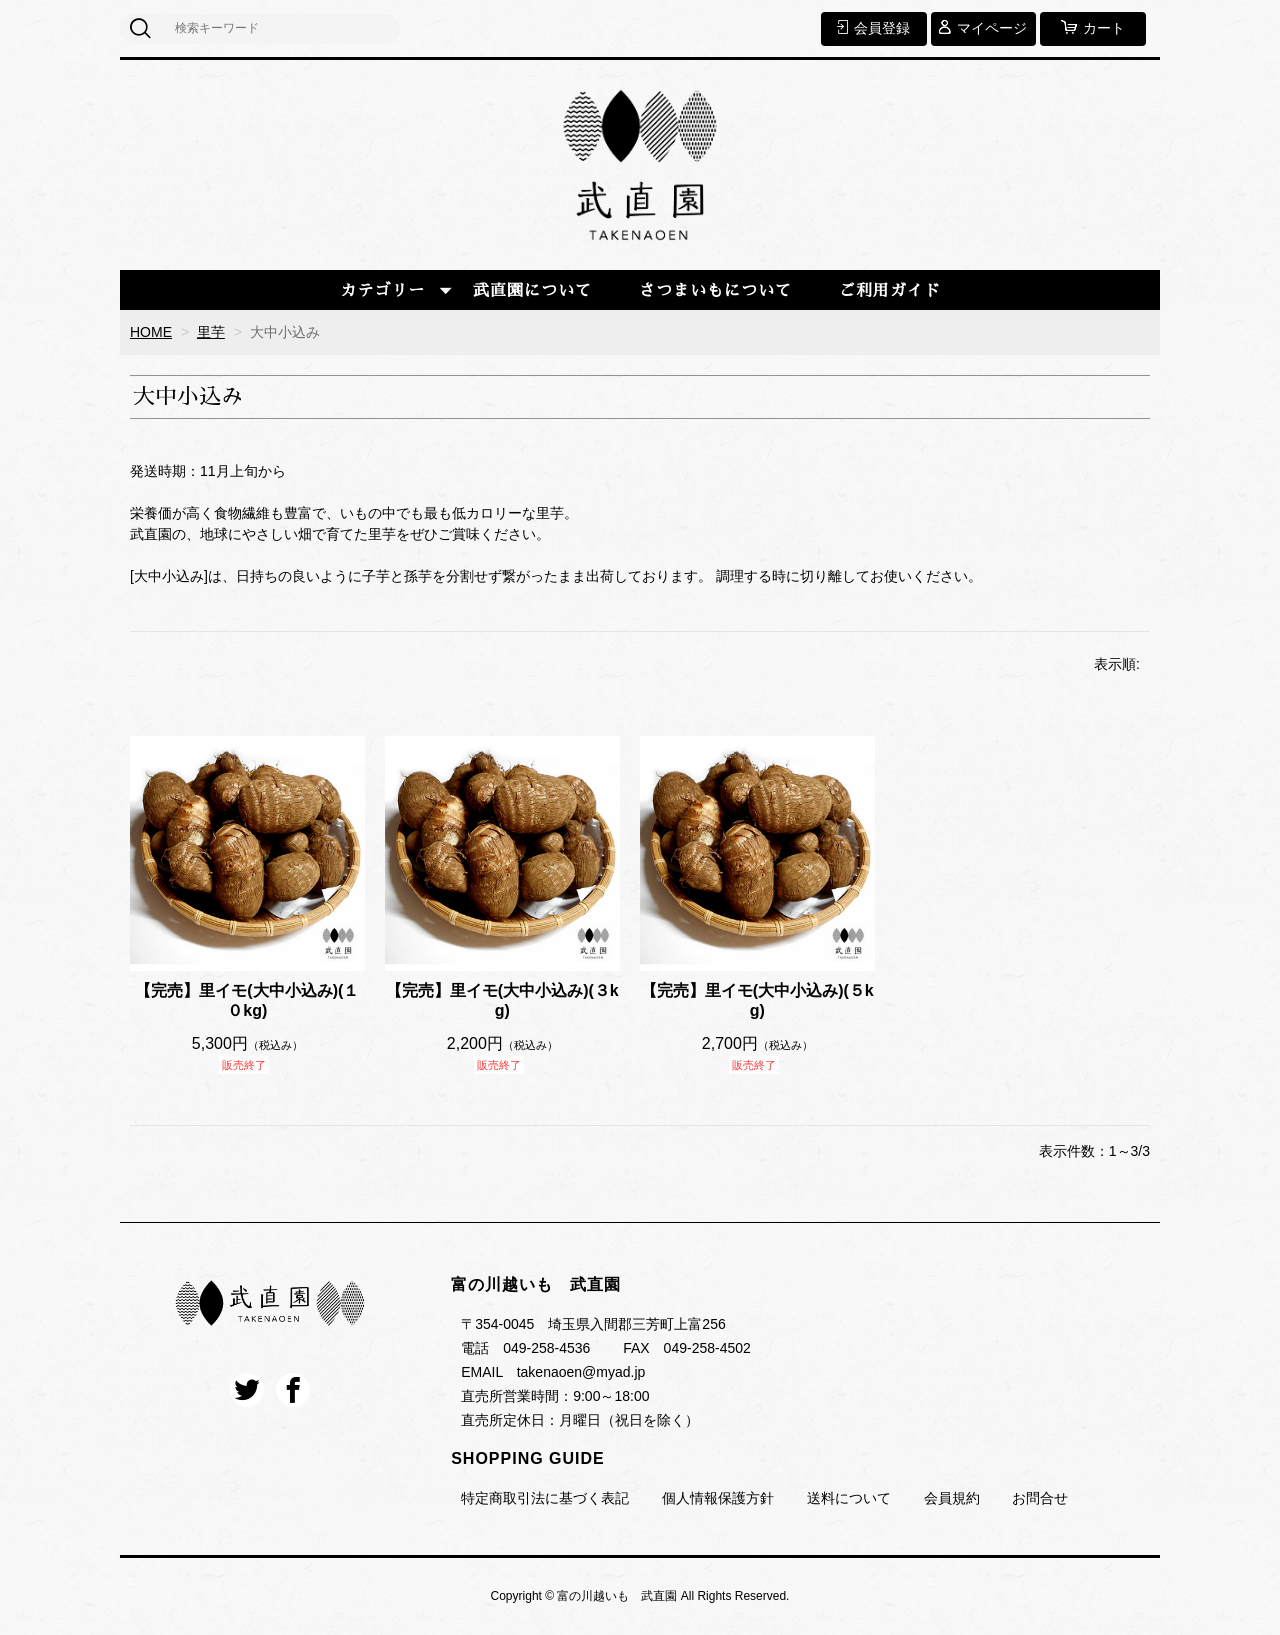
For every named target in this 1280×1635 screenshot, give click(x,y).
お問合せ (1040, 1498)
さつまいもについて (715, 291)
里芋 (211, 332)
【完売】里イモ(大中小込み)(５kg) (757, 1001)
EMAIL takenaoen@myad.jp (553, 1372)
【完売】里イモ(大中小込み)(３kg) (502, 1001)
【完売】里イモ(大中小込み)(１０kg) (247, 1001)
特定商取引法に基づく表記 (545, 1498)
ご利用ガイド (890, 291)
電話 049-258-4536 (525, 1348)
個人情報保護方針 (718, 1498)
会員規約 (952, 1498)
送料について (849, 1498)
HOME (151, 332)
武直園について (532, 291)
